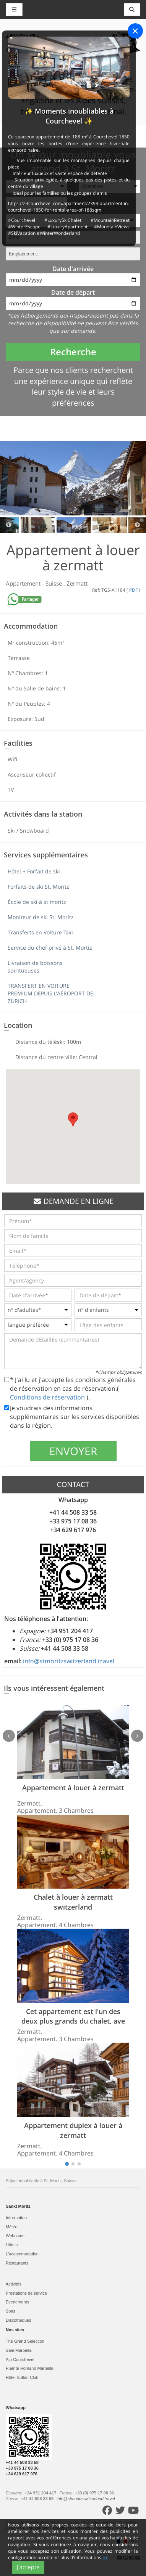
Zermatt (77, 583)
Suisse (54, 583)
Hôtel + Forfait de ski (34, 871)
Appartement (24, 583)
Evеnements (17, 2302)
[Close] (135, 31)
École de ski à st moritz (37, 901)
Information (16, 2217)
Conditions (104, 2528)
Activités (13, 2284)
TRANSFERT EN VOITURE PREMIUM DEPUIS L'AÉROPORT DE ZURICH (50, 993)
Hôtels (12, 2244)
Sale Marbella (18, 2350)
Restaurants (17, 2263)
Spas (10, 2311)
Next (137, 525)
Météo (12, 2227)
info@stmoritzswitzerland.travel (68, 1661)
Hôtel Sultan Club (22, 2377)
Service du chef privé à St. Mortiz (50, 947)
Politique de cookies (72, 2528)
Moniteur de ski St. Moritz (41, 917)
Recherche (73, 351)
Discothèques (18, 2320)
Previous (8, 525)
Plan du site (38, 2528)
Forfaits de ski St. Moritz (38, 886)
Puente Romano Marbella (30, 2368)
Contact (125, 2528)
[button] (73, 1119)
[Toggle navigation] (132, 9)
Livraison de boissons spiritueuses (35, 966)
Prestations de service (26, 2293)
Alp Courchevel (20, 2359)
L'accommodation (22, 2254)
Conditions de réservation (48, 1397)
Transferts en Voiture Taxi (40, 932)
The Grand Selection (25, 2341)
